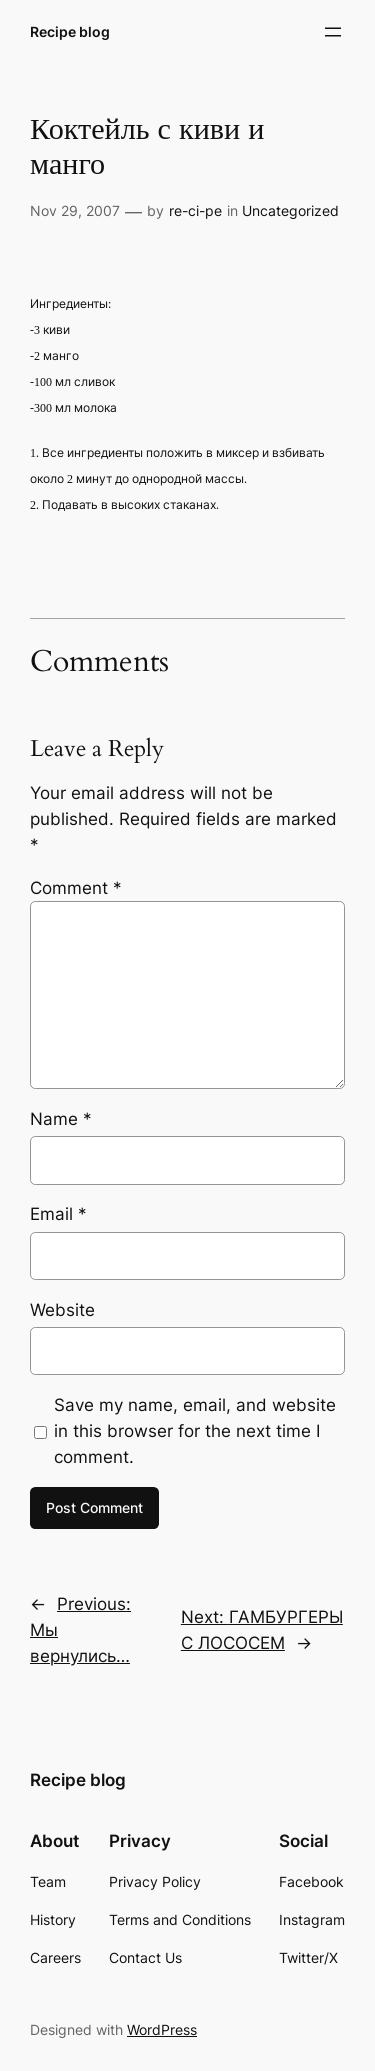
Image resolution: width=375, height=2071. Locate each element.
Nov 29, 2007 (75, 210)
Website (62, 1310)
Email (58, 1214)
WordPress (162, 2029)
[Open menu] (333, 32)
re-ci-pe (195, 210)
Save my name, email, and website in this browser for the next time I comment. (195, 1431)
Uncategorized (290, 210)
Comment (76, 888)
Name (61, 1119)
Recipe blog (70, 31)
